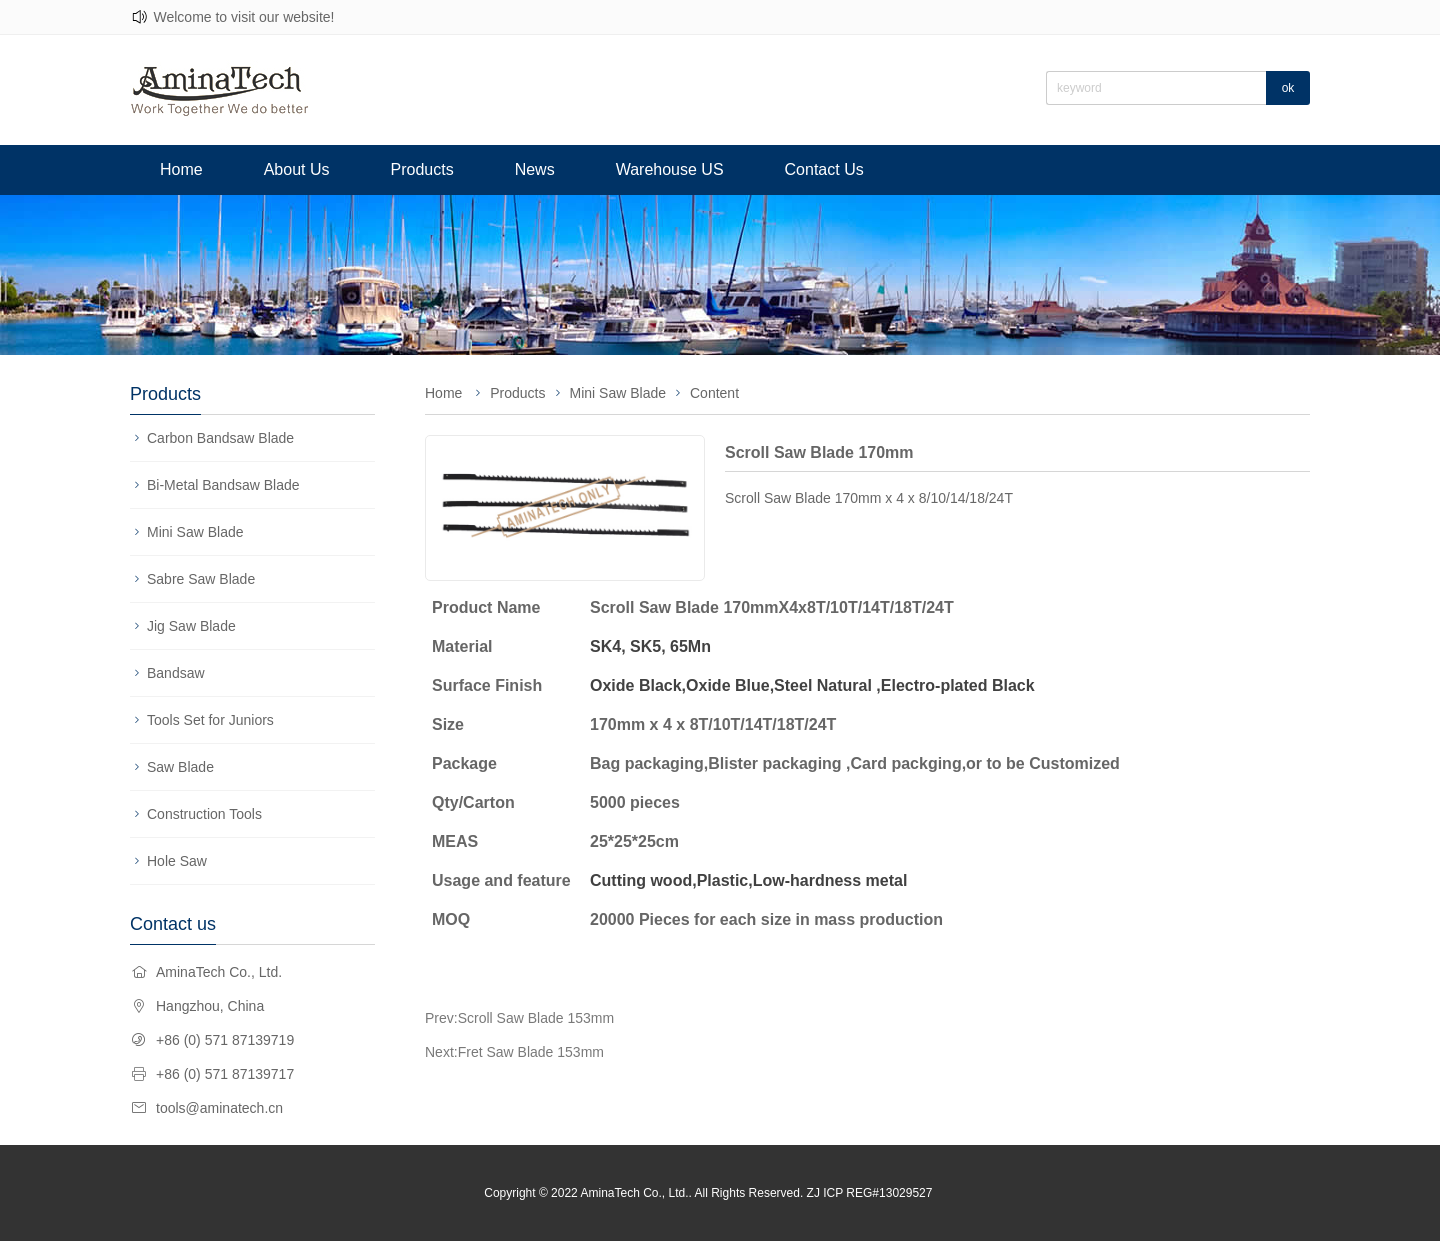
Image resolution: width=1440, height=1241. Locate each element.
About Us (297, 169)
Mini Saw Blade (195, 532)
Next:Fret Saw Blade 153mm (514, 1052)
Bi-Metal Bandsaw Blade (223, 485)
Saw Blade (180, 767)
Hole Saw (177, 861)
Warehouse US (670, 169)
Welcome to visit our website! (243, 17)
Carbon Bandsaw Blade (220, 438)
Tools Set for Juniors (210, 720)
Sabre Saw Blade (201, 579)
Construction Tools (204, 814)
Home (181, 169)
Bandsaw (176, 673)
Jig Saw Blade (191, 626)
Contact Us (824, 169)
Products (422, 169)
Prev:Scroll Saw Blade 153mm (519, 1018)
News (535, 169)
